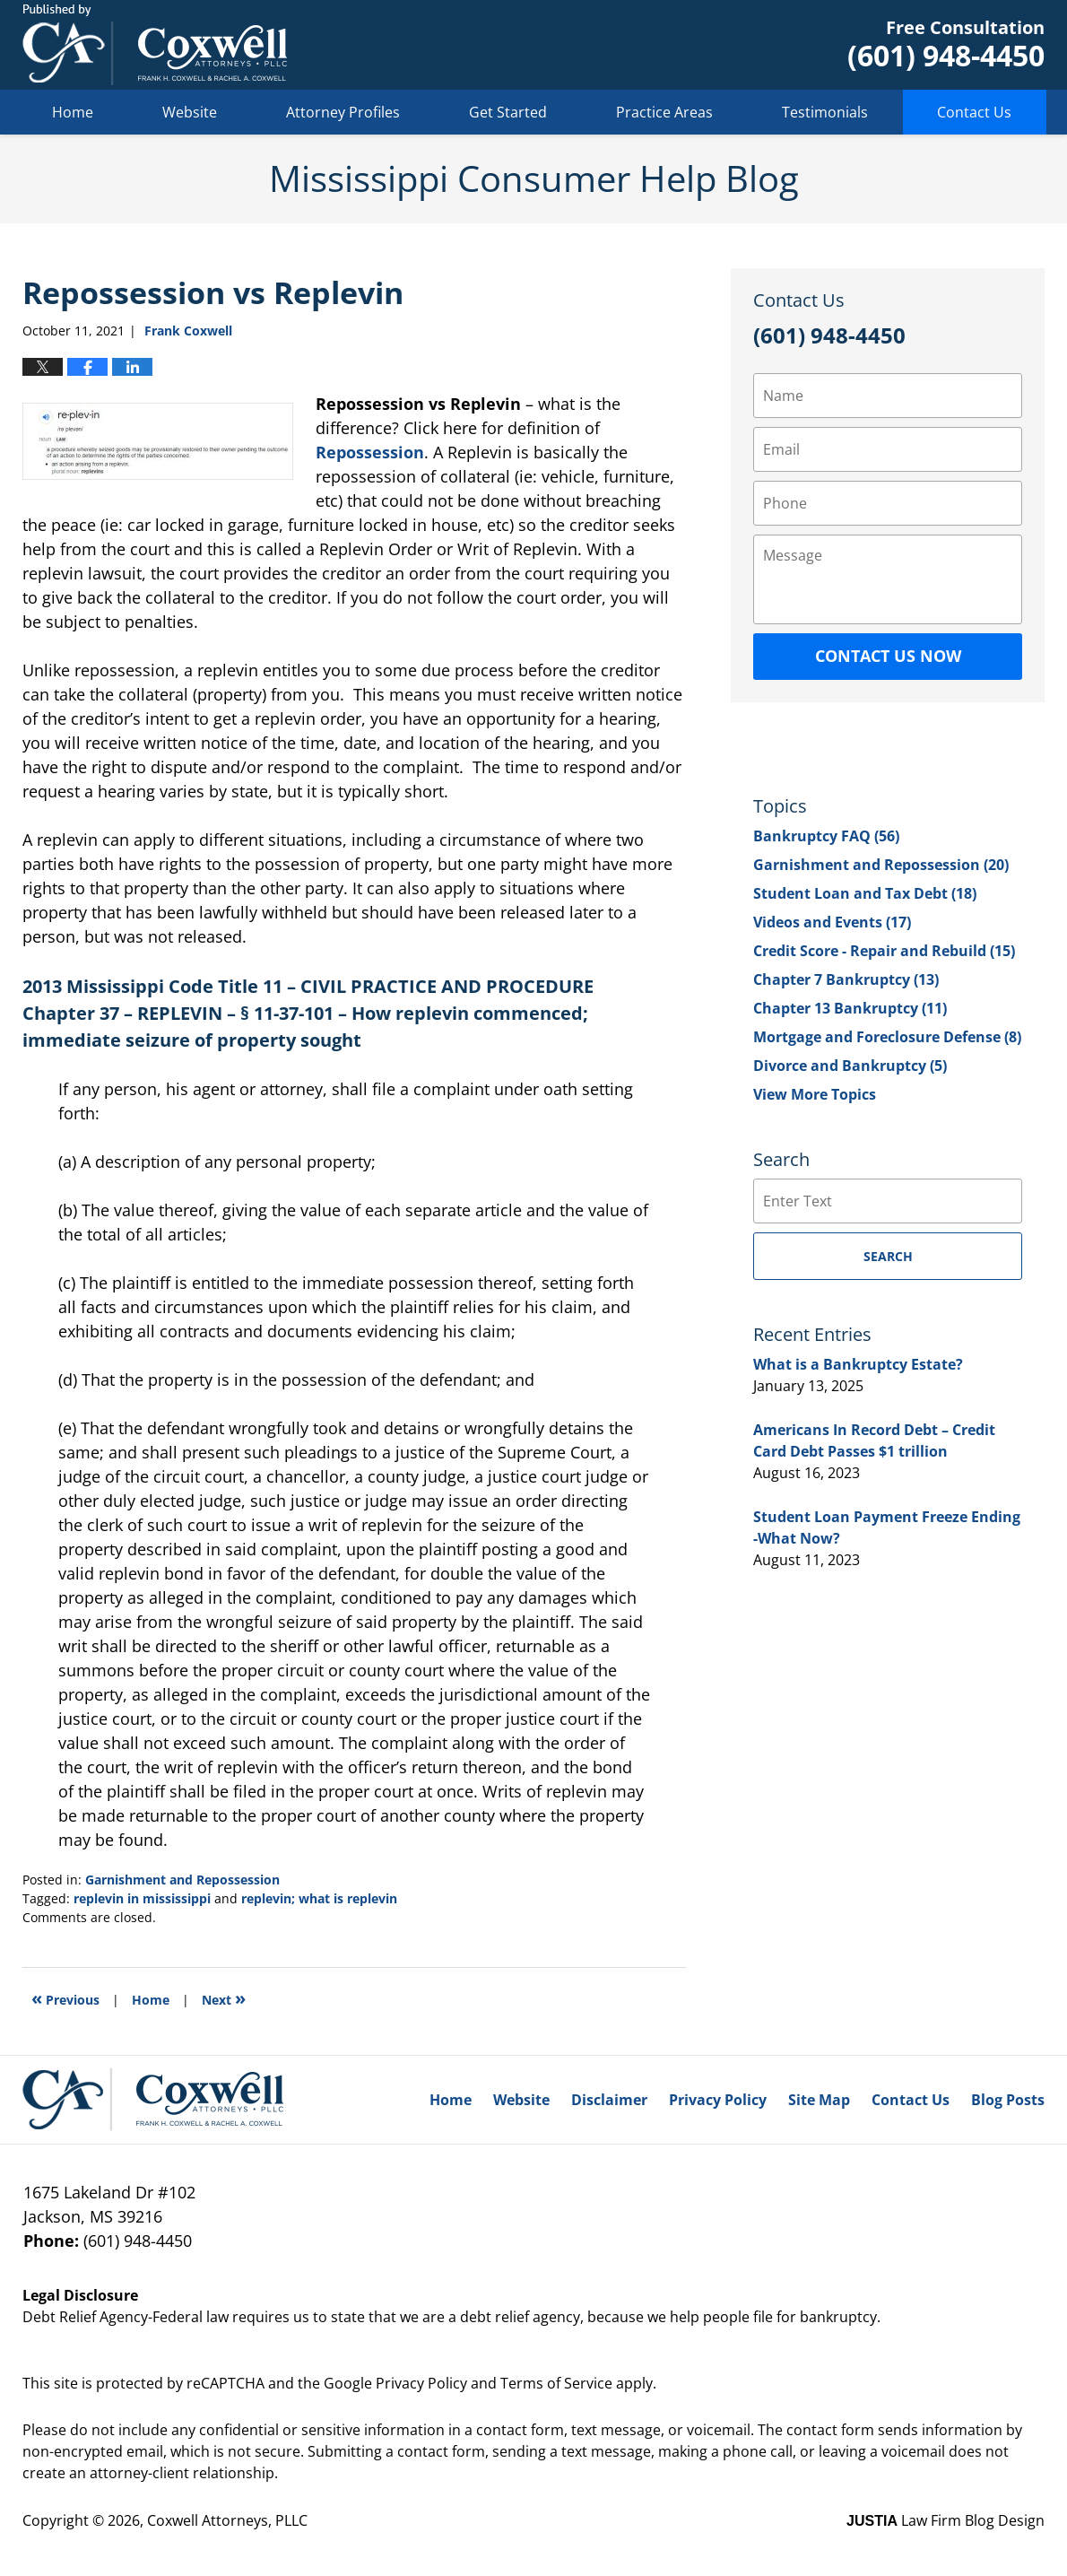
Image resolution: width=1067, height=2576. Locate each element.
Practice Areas (664, 112)
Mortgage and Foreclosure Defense (887, 1037)
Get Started (508, 112)
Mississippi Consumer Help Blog (154, 44)
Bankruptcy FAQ (826, 836)
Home (72, 112)
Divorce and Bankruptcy (850, 1065)
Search (888, 1256)
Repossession (370, 452)
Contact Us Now (888, 655)
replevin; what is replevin (319, 1898)
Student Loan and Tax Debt (864, 893)
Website (189, 112)
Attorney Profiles (343, 112)
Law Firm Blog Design (945, 2520)
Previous (65, 1998)
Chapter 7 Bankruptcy (846, 979)
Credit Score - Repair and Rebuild (884, 951)
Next (224, 1998)
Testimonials (825, 112)
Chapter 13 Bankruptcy (850, 1008)
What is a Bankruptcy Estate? (858, 1364)
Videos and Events (832, 922)
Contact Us (974, 112)
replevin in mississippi (142, 1898)
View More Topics (814, 1094)
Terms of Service (556, 2383)
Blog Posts (1008, 2100)
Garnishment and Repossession (182, 1879)
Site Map (819, 2100)
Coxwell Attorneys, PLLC (227, 2520)
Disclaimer (609, 2100)
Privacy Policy (718, 2100)
